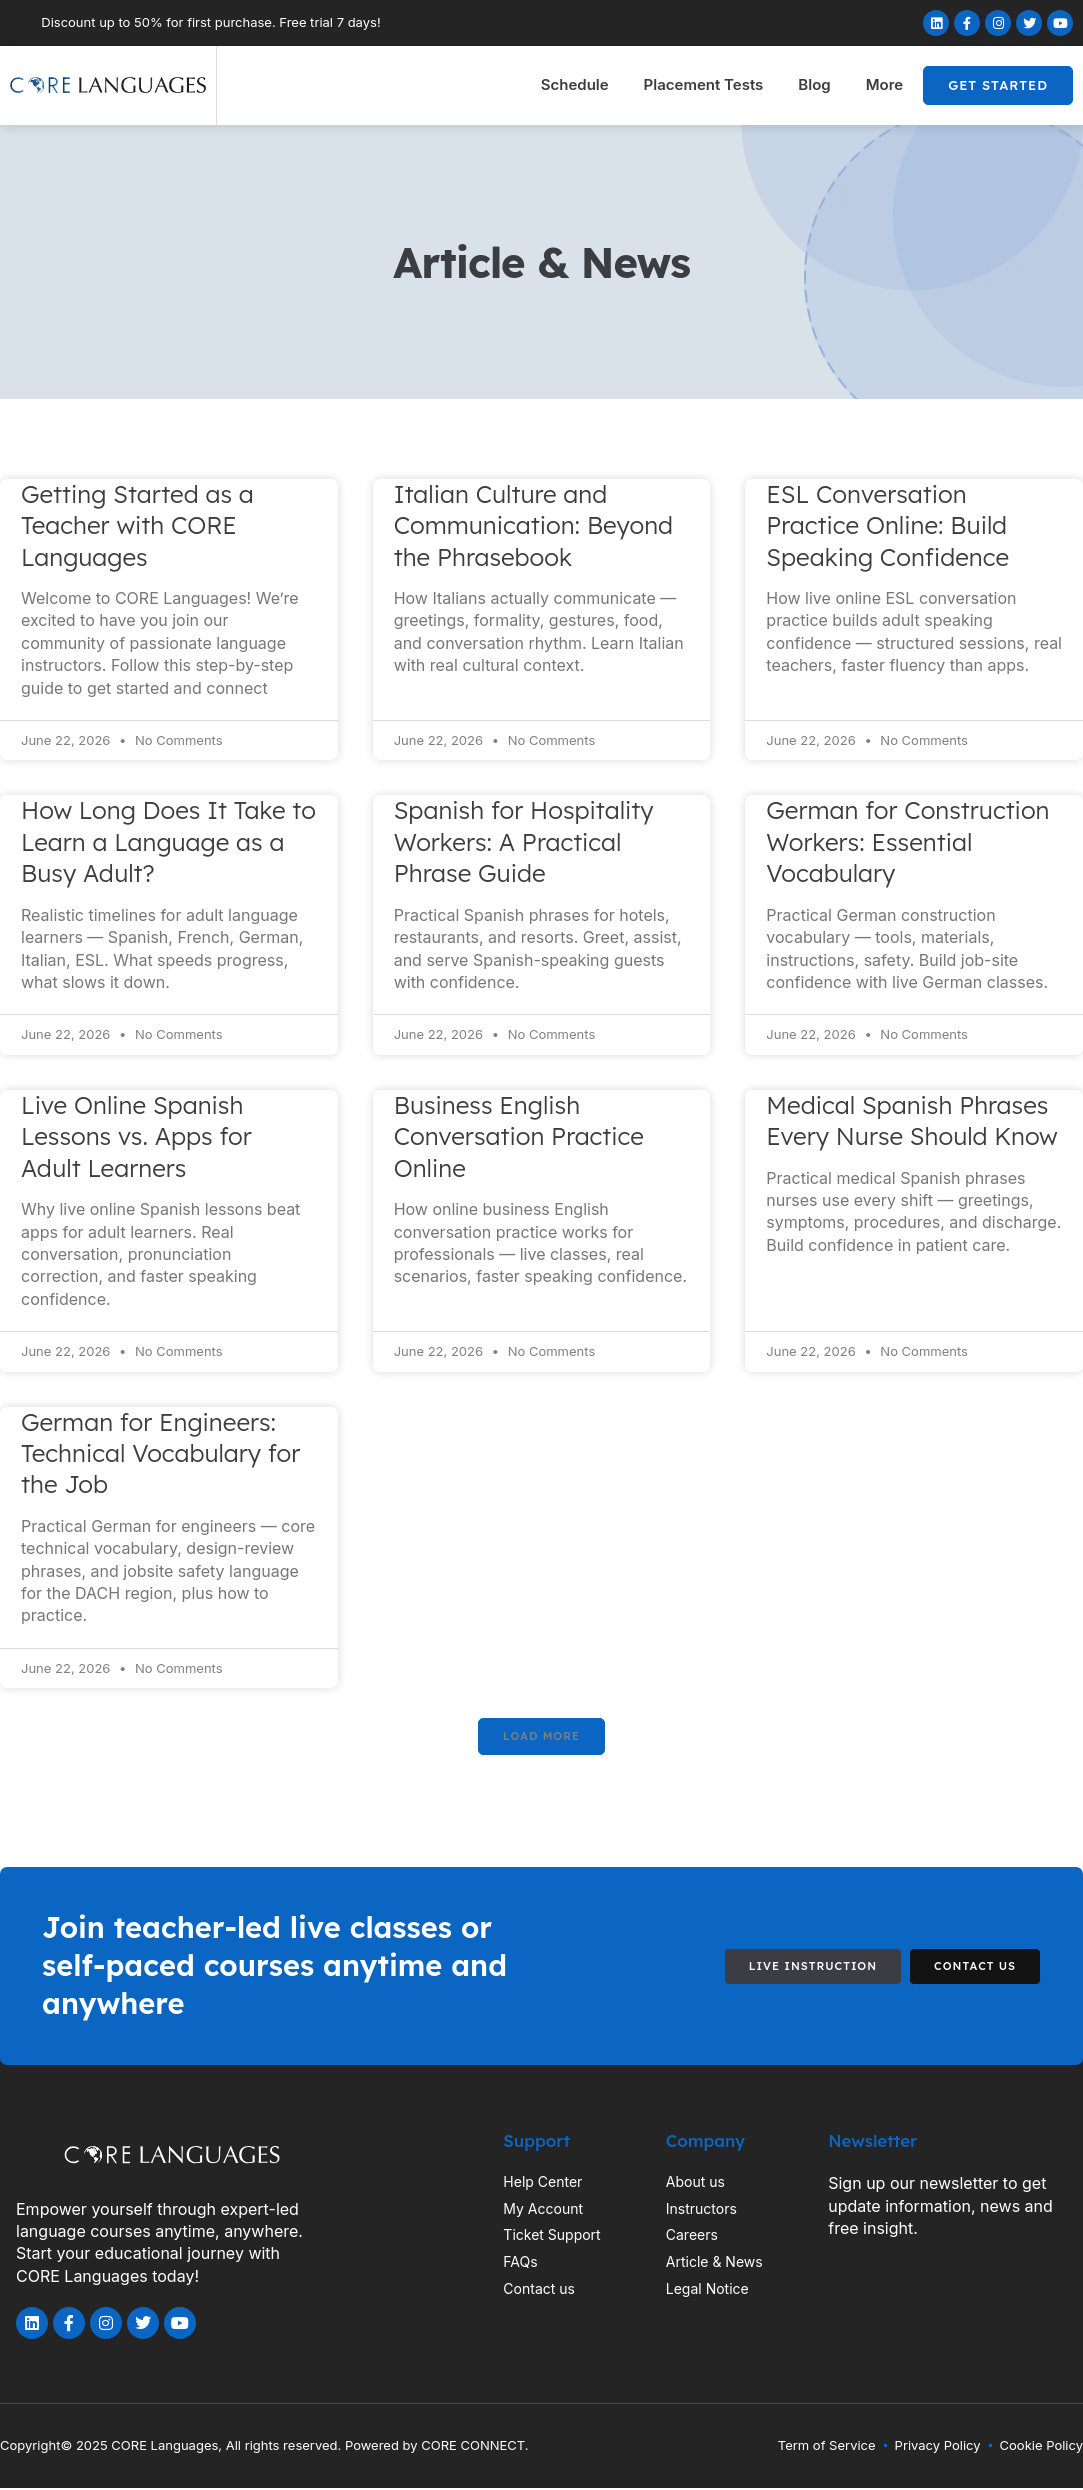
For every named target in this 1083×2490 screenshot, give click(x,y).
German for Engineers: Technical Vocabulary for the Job (160, 1453)
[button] (541, 1737)
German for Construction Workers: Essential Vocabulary (907, 841)
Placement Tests (704, 84)
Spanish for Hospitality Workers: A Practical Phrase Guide (524, 841)
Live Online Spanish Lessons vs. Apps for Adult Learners (136, 1136)
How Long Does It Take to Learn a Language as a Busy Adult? (168, 841)
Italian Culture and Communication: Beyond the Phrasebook (533, 525)
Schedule (575, 84)
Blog (814, 84)
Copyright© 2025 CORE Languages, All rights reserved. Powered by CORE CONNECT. (264, 2447)
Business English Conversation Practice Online (519, 1136)
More (884, 84)
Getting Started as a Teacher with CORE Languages (137, 525)
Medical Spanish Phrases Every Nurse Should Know (911, 1120)
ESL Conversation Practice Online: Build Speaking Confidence (887, 525)
